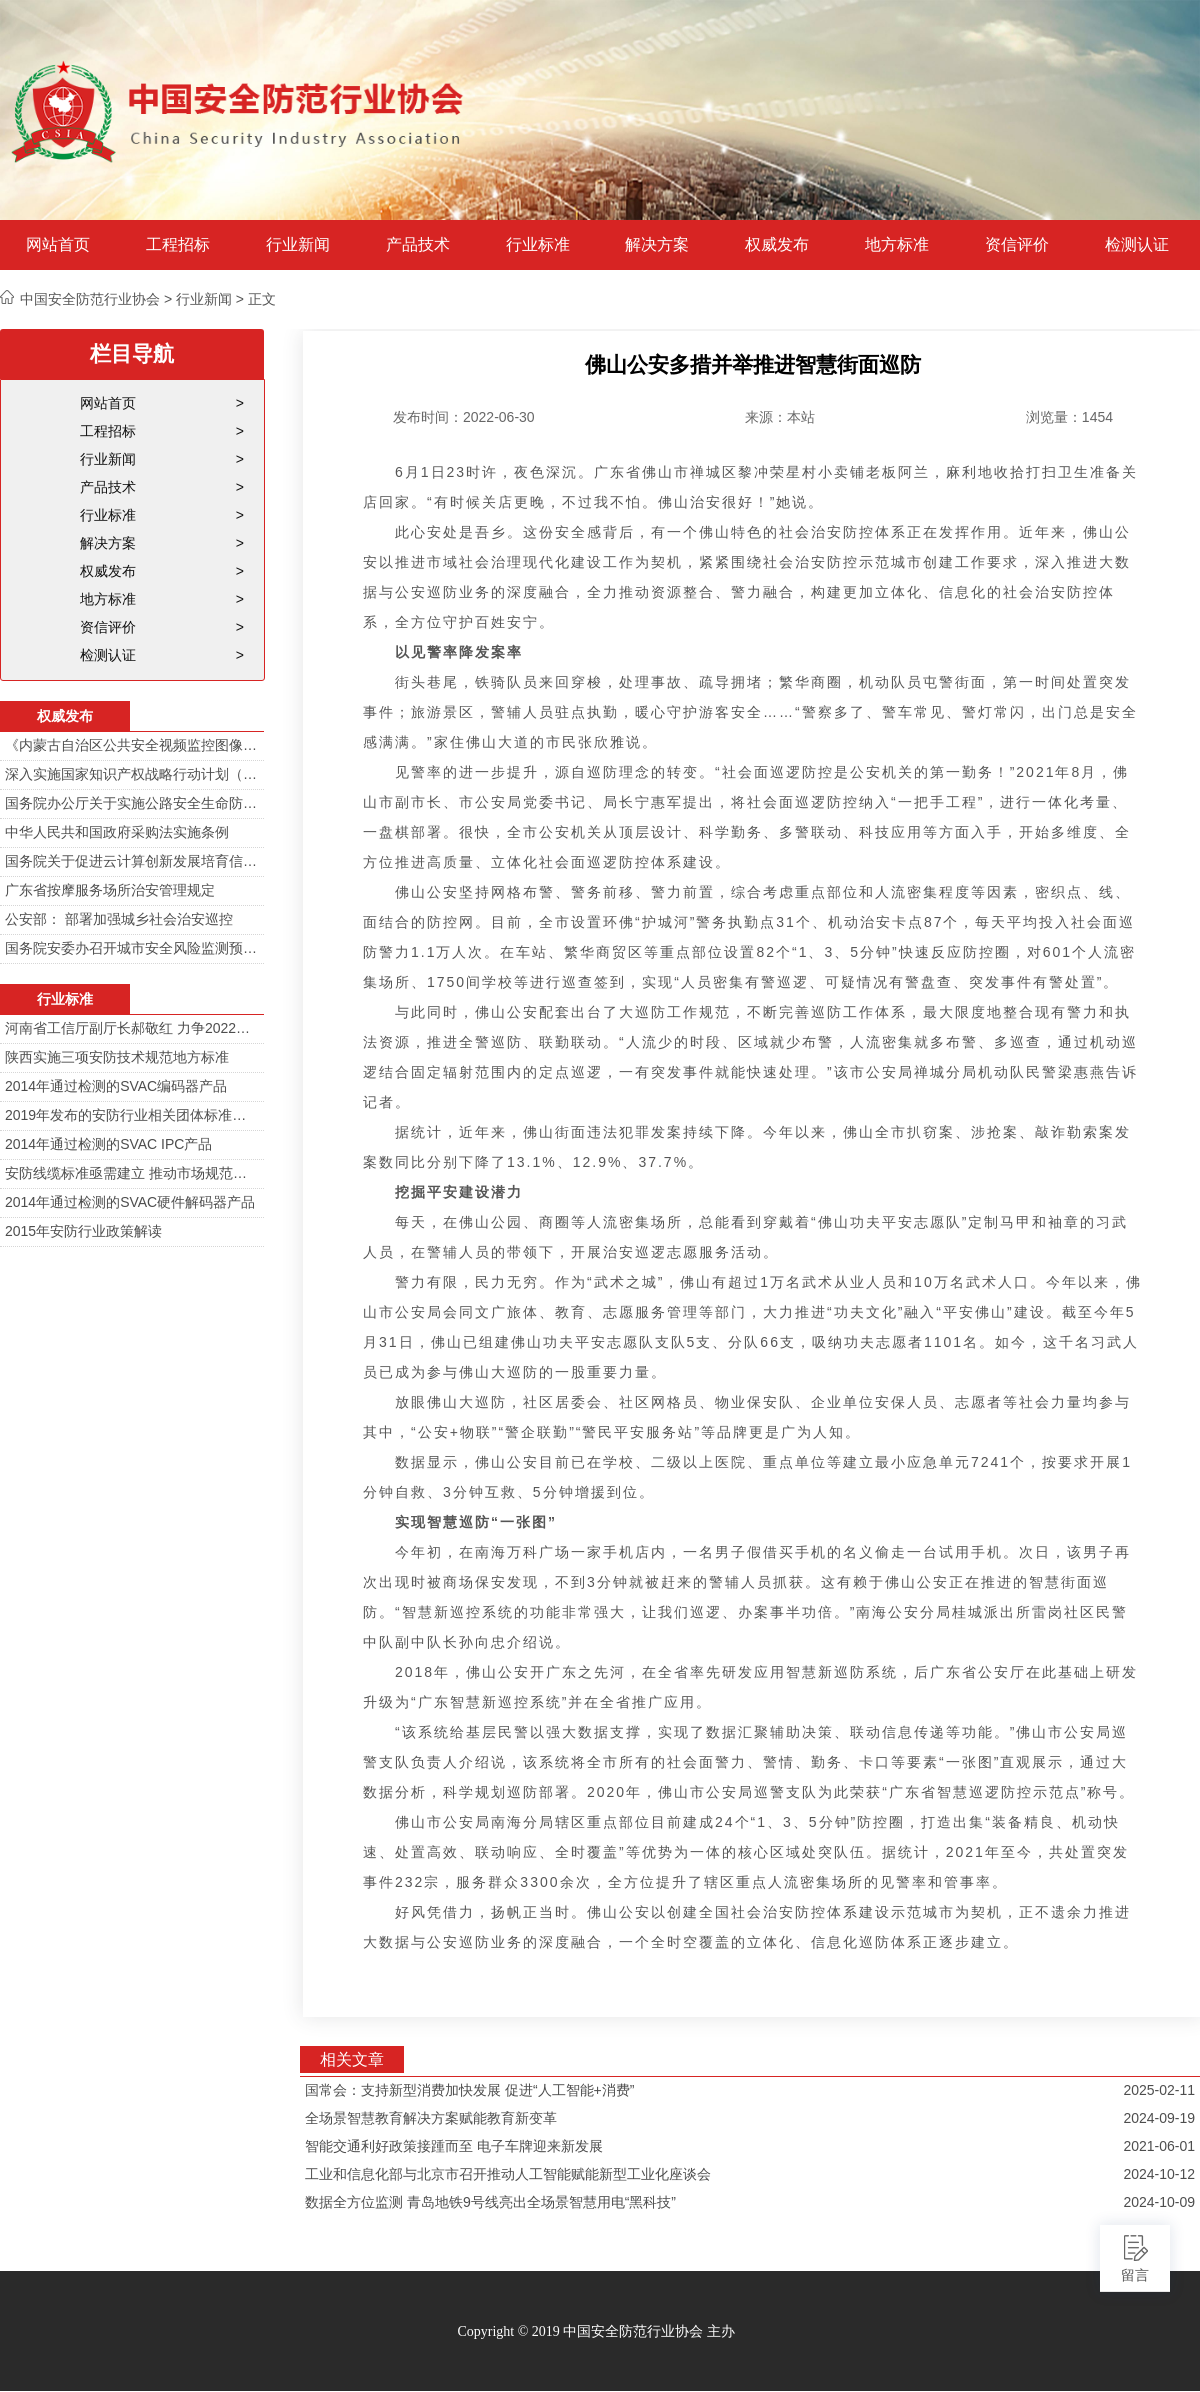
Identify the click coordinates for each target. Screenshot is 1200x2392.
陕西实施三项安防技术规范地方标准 (117, 1057)
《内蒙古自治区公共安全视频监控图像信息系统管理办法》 (132, 745)
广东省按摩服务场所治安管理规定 (110, 890)
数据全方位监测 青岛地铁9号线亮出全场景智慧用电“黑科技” (490, 2202)
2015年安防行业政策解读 (83, 1231)
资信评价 (1017, 245)
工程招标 (178, 245)
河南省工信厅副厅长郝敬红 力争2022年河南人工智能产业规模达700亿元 (132, 1028)
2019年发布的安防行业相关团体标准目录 (132, 1115)
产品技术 (418, 245)
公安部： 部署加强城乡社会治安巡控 (119, 919)
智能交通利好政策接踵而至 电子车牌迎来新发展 (454, 2146)
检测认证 (1137, 245)
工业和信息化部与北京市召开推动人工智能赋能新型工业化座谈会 (508, 2174)
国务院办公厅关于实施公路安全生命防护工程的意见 (132, 803)
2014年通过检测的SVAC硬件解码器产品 (130, 1202)
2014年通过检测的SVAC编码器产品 (116, 1086)
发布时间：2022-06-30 (464, 417)
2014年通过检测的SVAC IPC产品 (108, 1144)
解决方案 (657, 245)
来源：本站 (780, 417)
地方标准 (897, 245)
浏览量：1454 (1069, 417)
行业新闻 (298, 245)
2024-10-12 (1159, 2174)
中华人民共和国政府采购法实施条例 (117, 832)
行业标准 (538, 245)
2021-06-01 (1159, 2146)
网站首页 (58, 245)
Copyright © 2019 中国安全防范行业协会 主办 (595, 2331)
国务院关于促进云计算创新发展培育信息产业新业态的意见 (132, 861)
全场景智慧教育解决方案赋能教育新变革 (431, 2118)
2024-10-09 (1159, 2202)
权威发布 (777, 245)
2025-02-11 (1159, 2090)
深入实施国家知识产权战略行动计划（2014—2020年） (132, 774)
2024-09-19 (1159, 2118)
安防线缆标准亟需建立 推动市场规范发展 (132, 1173)
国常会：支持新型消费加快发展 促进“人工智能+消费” (469, 2090)
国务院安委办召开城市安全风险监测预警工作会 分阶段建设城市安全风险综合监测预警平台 (132, 948)
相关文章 (352, 2059)
